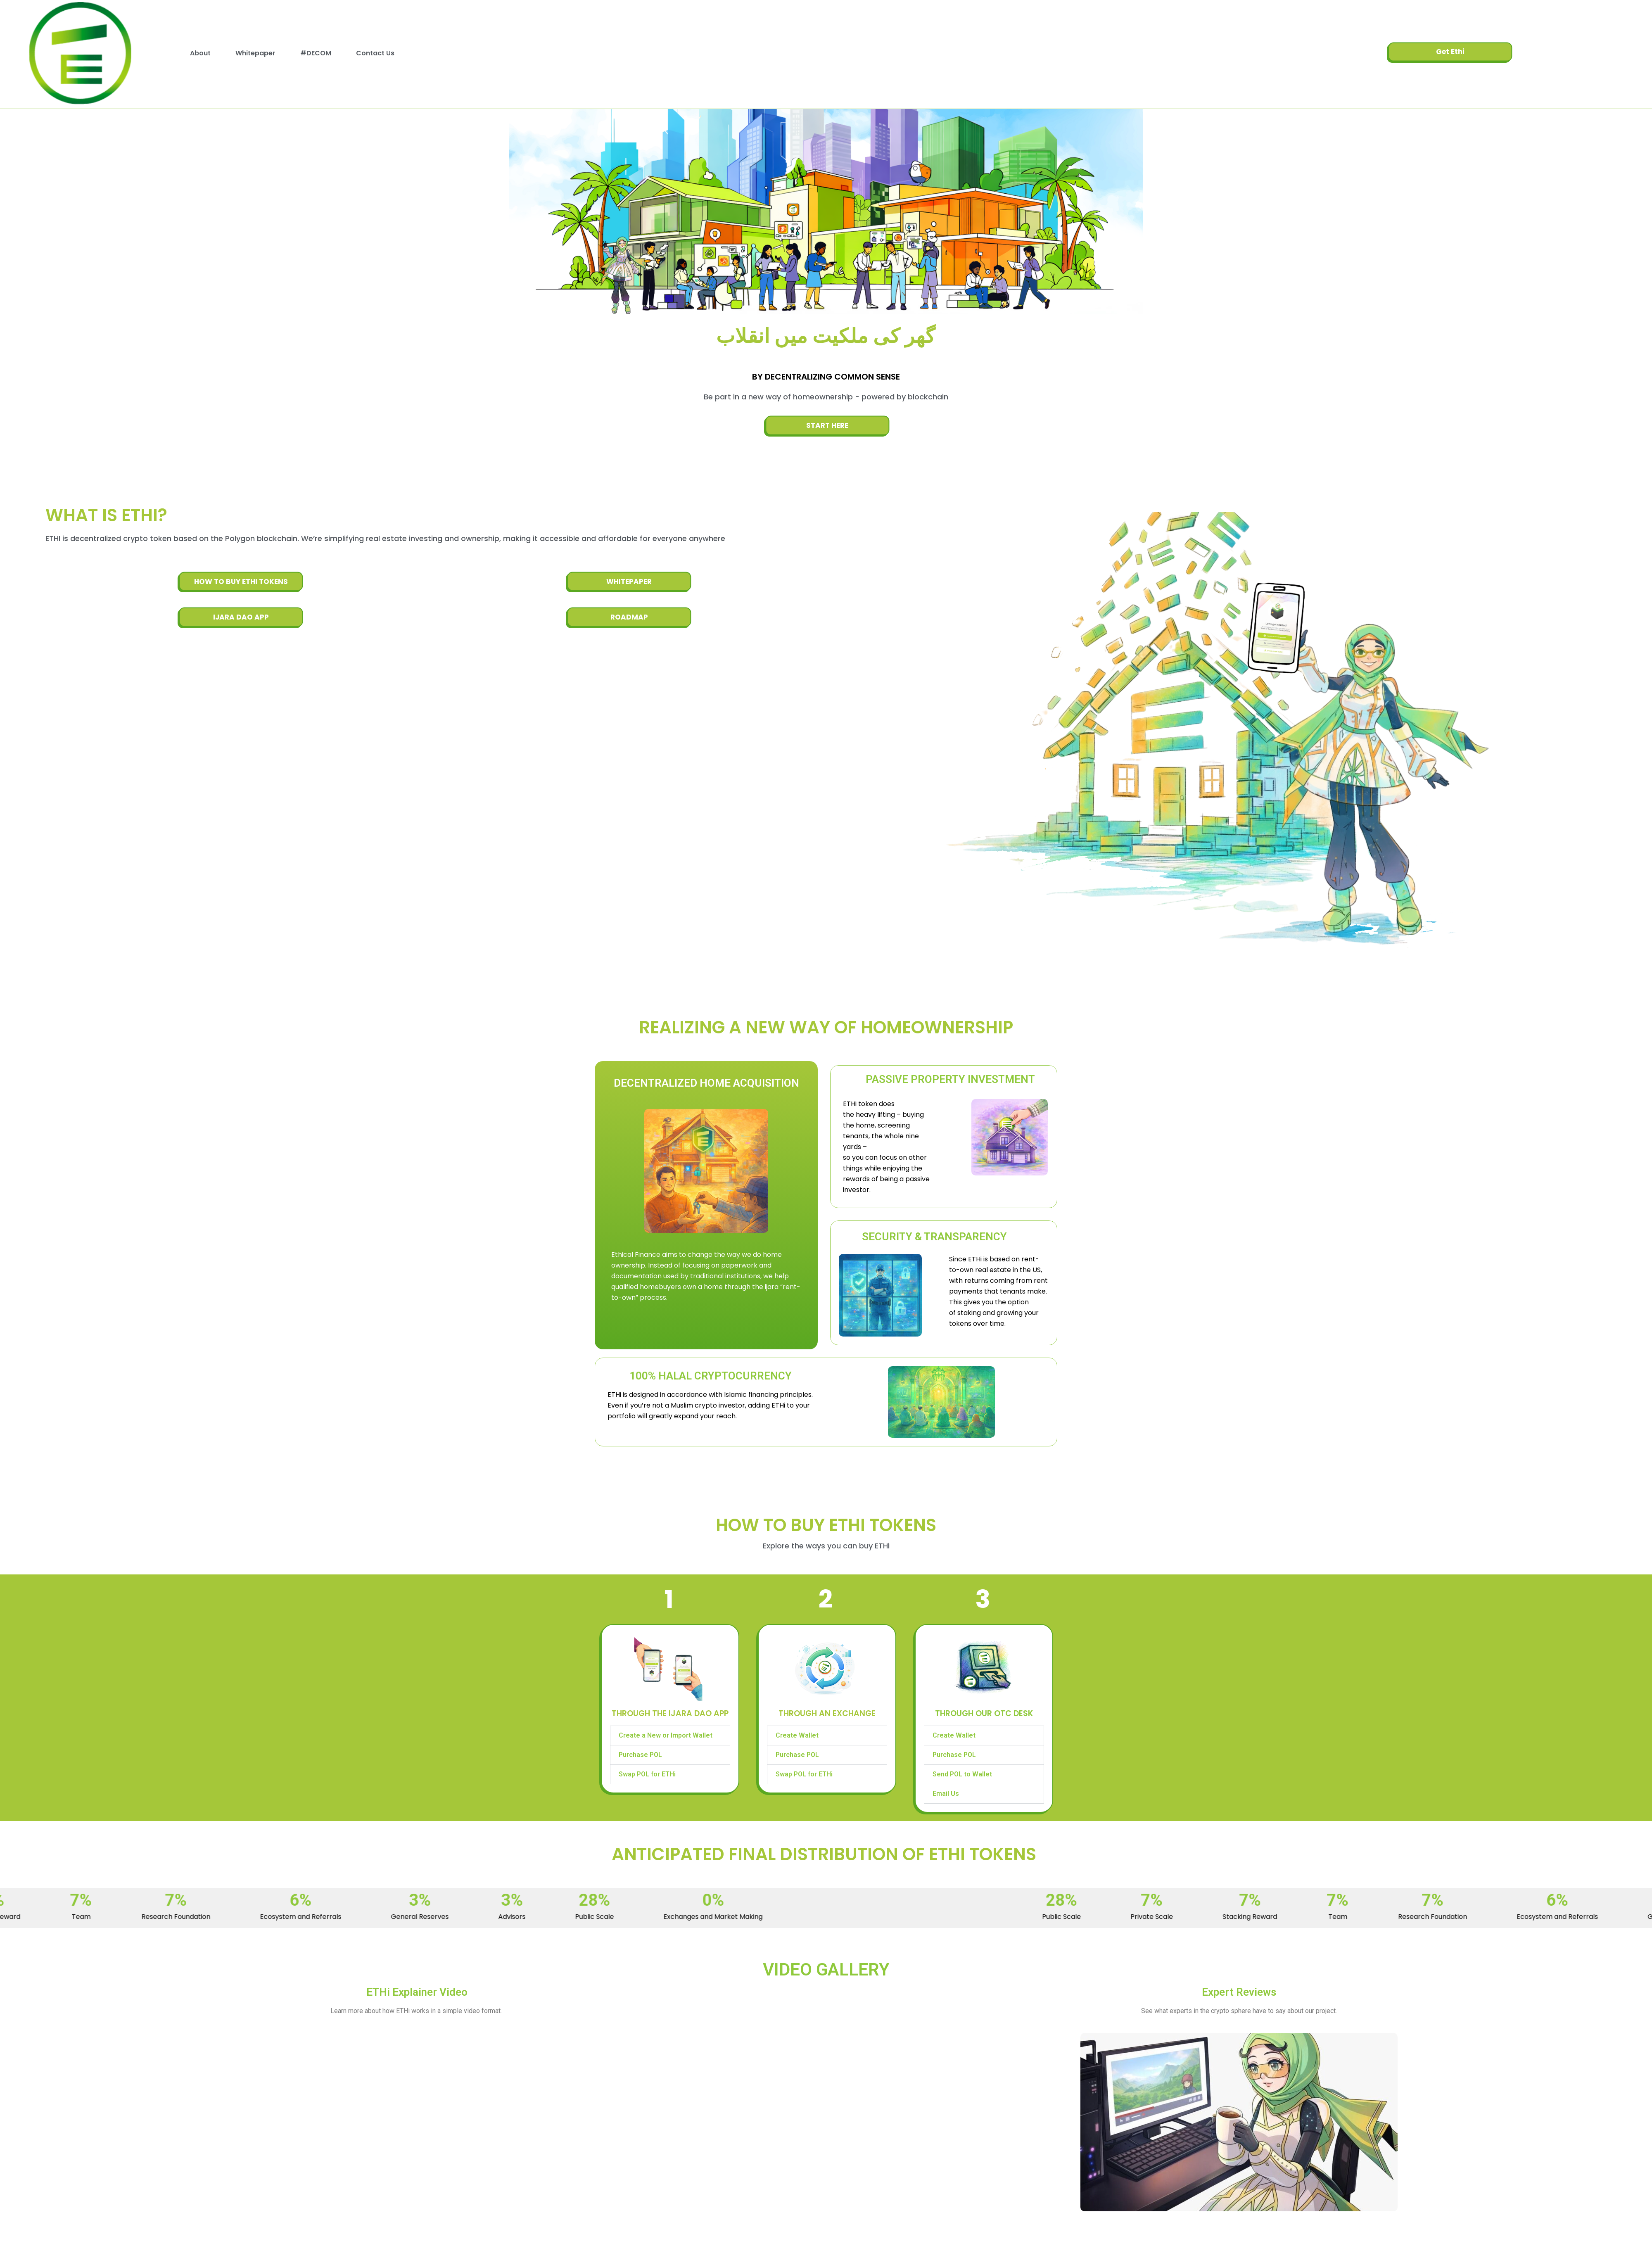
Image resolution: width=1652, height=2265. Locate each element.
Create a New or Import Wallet (665, 1735)
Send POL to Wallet (962, 1774)
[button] (670, 1735)
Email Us (946, 1793)
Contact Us (375, 53)
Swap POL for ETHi (647, 1774)
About (200, 53)
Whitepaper (255, 53)
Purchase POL (640, 1755)
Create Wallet (797, 1735)
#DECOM (315, 53)
